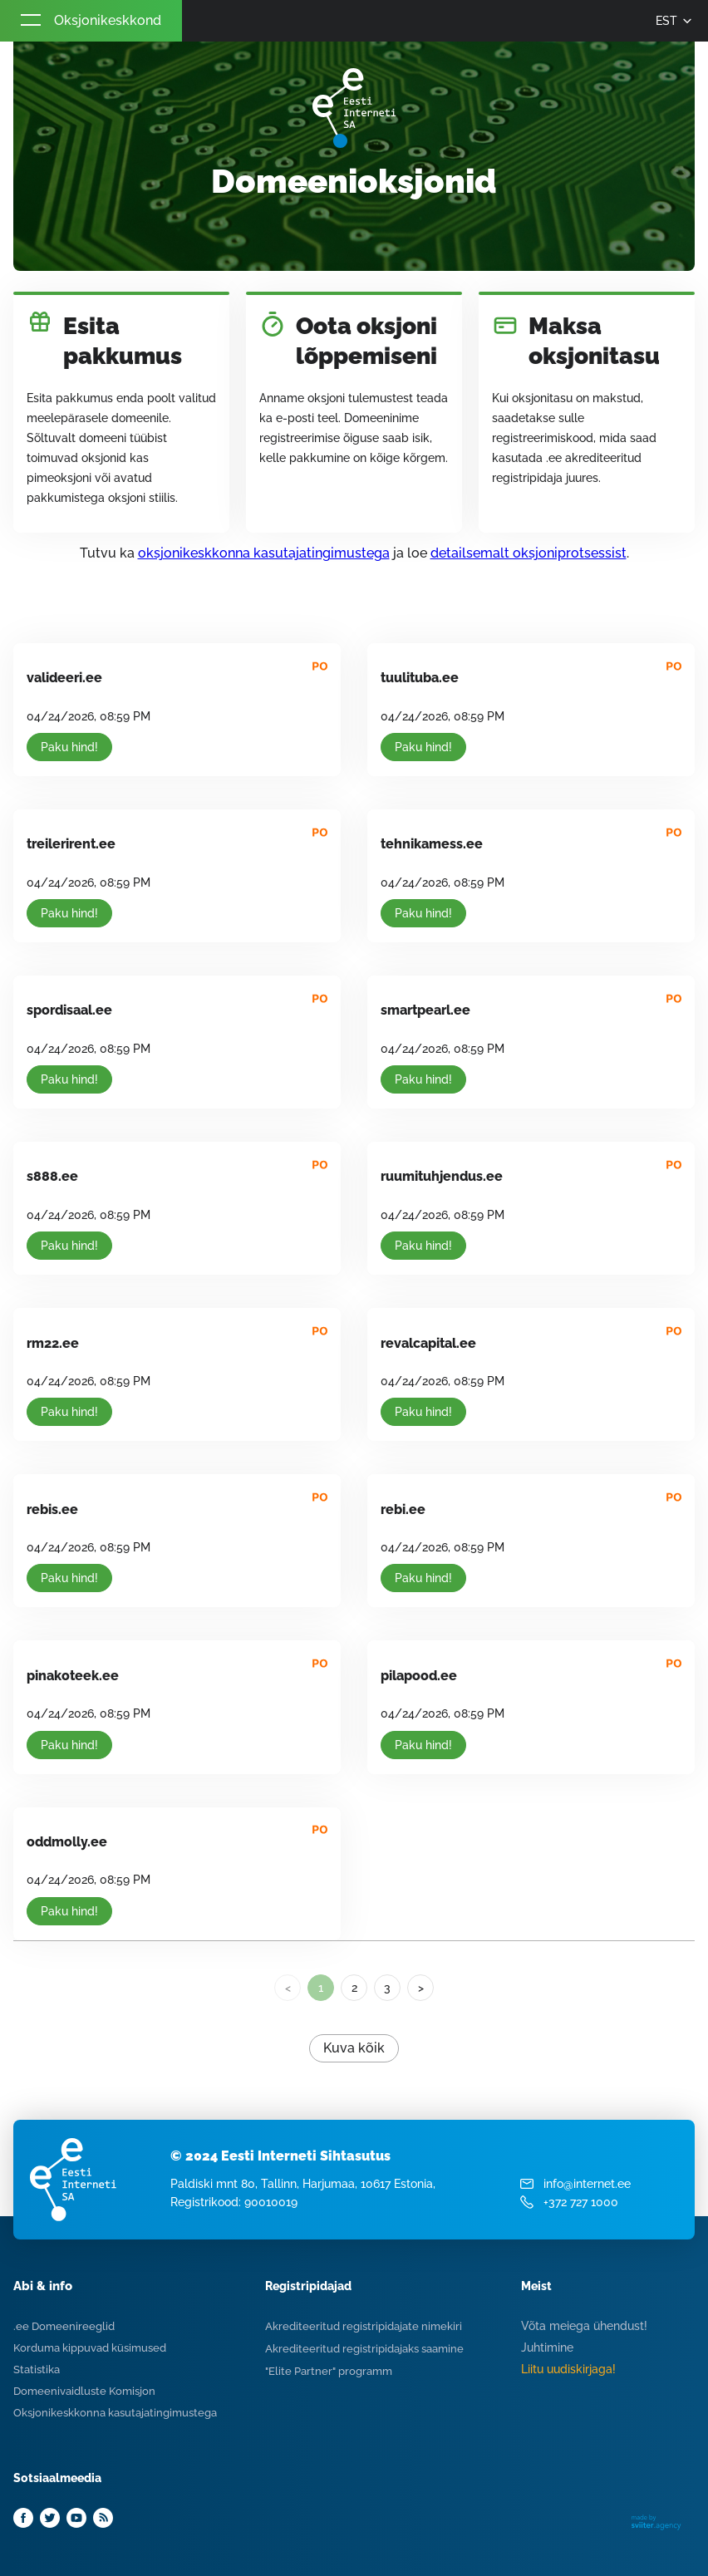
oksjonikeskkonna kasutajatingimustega (264, 553)
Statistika (36, 2369)
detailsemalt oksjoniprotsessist (528, 553)
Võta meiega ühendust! (584, 2326)
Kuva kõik (354, 2048)
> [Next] (421, 1987)
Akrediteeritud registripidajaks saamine (364, 2348)
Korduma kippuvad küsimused (89, 2348)
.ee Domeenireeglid (64, 2326)
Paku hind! (69, 747)
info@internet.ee (587, 2183)
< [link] (288, 1987)
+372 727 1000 (580, 2202)
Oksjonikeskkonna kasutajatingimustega (115, 2412)
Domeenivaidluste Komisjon (84, 2391)
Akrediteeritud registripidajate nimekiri (363, 2326)
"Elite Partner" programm (328, 2371)
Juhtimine (547, 2347)
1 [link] (320, 1987)
